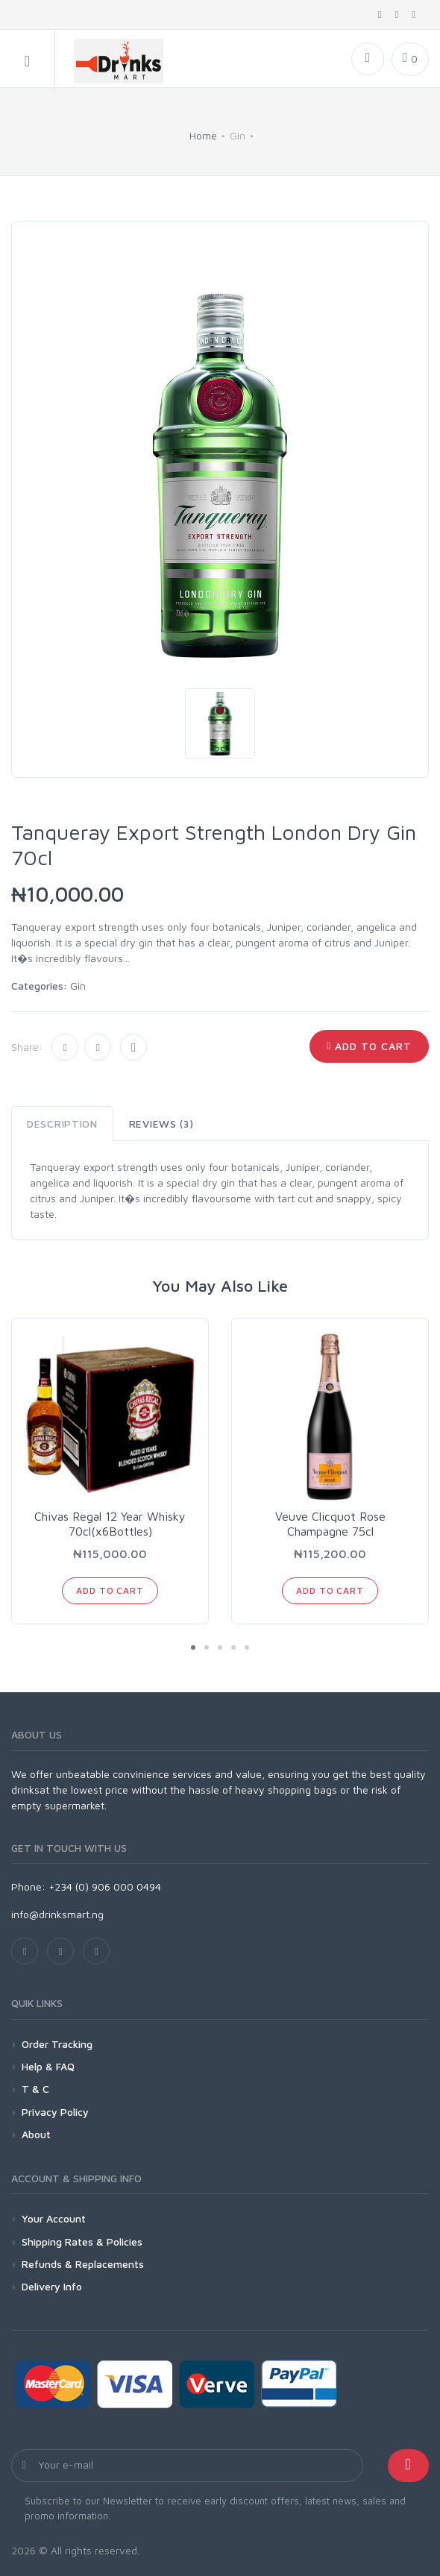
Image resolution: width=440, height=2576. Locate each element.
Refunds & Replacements (83, 2264)
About (36, 2134)
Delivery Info (52, 2286)
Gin (78, 985)
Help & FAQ (48, 2066)
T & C (35, 2088)
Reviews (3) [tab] (161, 1123)
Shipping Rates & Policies (82, 2241)
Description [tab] (62, 1123)
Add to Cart (369, 1046)
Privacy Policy (55, 2111)
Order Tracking (57, 2044)
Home (203, 135)
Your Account (54, 2218)
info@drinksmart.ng (57, 1914)
